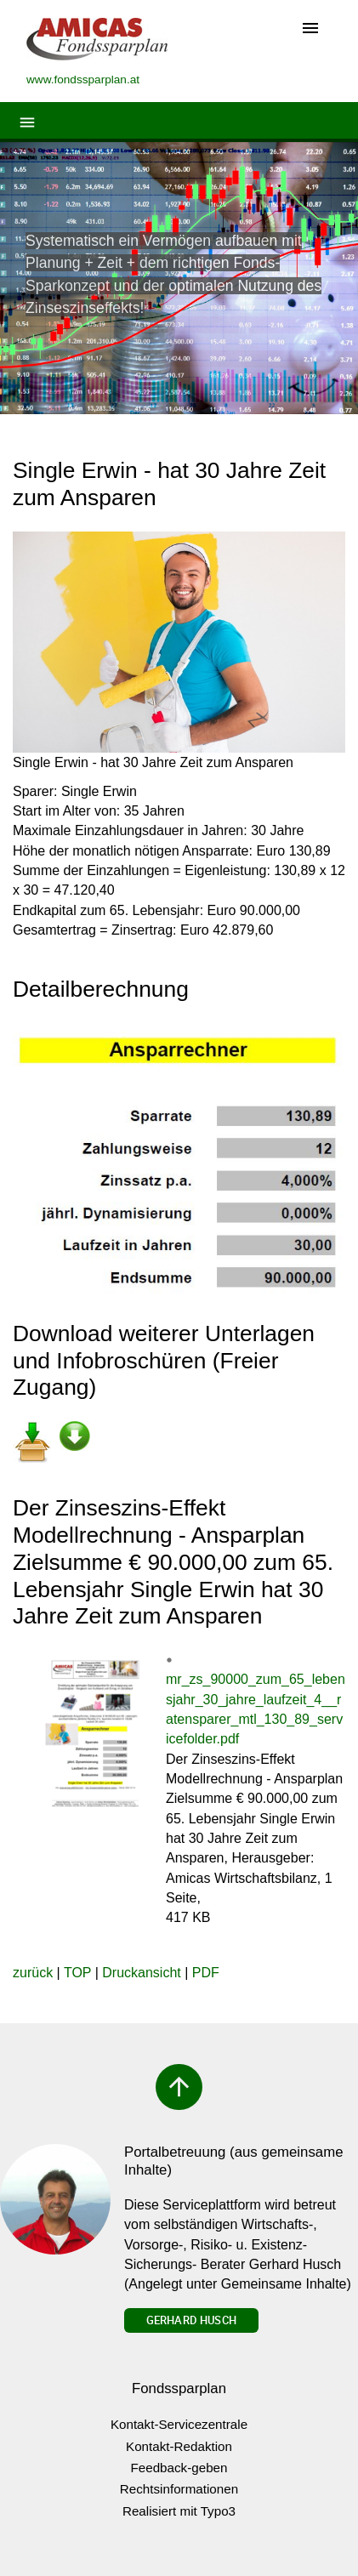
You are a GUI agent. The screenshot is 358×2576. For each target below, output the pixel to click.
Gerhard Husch (191, 2320)
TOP (77, 1972)
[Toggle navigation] (310, 29)
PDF (205, 1972)
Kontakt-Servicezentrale (179, 2424)
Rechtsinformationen (179, 2489)
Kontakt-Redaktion (179, 2446)
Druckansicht (141, 1972)
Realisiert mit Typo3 (179, 2511)
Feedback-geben (179, 2467)
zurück (33, 1972)
